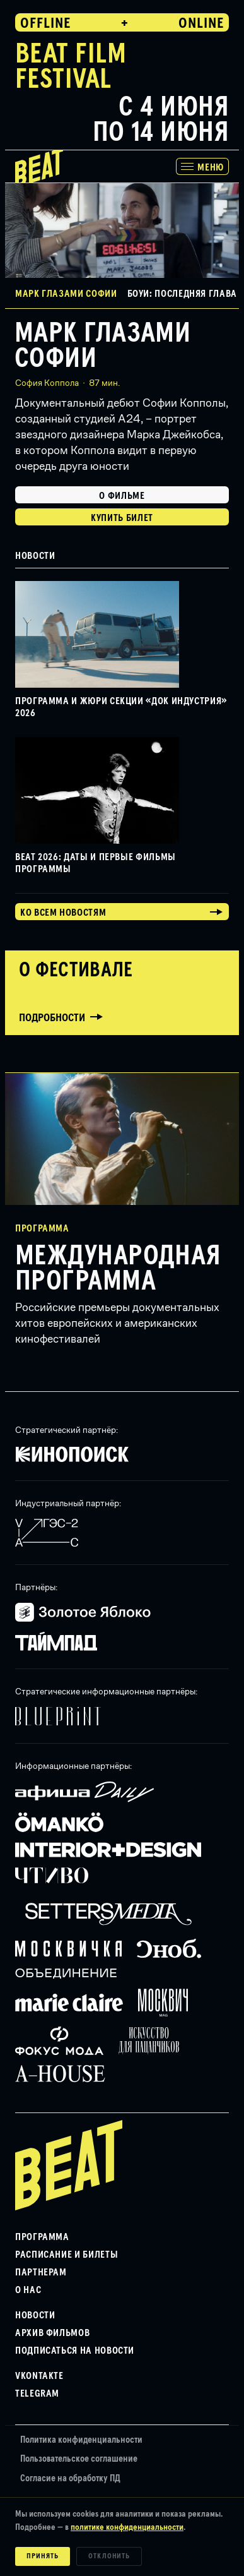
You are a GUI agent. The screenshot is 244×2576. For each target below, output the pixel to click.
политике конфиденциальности (127, 2527)
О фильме (121, 496)
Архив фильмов (52, 2333)
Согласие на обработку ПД (70, 2478)
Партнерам (41, 2272)
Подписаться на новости (74, 2350)
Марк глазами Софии (102, 346)
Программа (42, 2237)
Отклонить (109, 2556)
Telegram (37, 2393)
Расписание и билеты (66, 2255)
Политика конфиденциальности (81, 2440)
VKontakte (39, 2376)
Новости (35, 2315)
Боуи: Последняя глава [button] (182, 294)
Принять (42, 2556)
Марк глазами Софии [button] (66, 294)
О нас (28, 2290)
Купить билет (122, 518)
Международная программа (118, 1268)
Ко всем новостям (63, 913)
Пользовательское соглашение (78, 2459)
